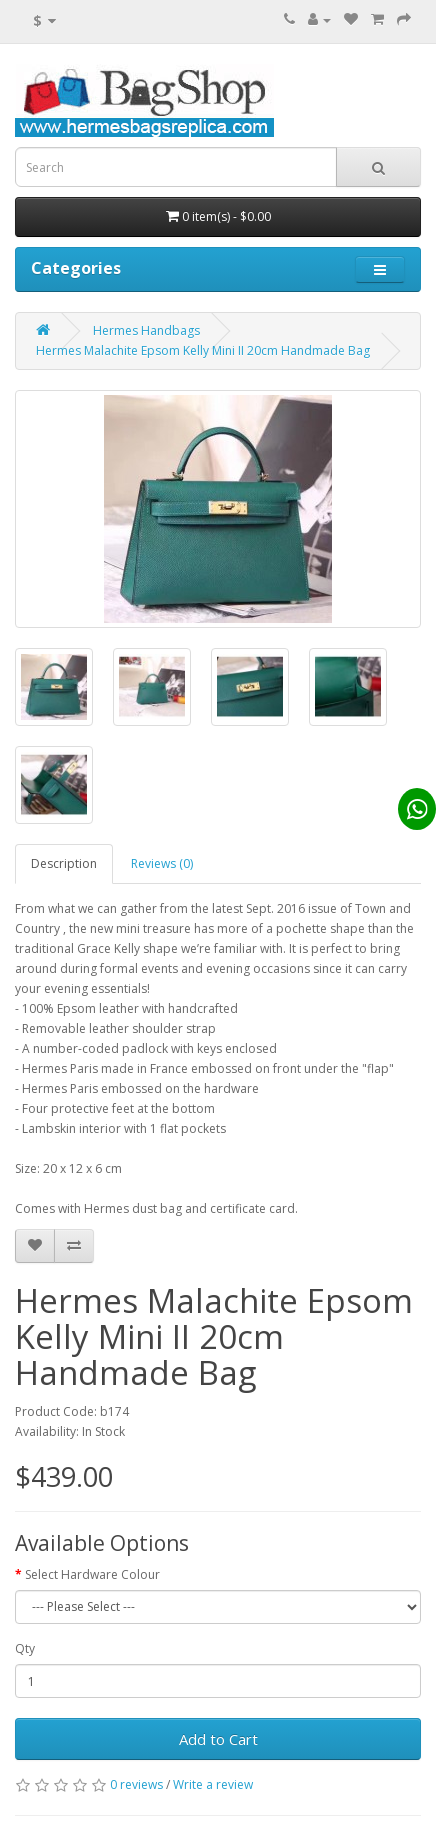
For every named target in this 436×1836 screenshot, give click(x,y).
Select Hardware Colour (92, 1574)
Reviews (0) (162, 863)
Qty (25, 1648)
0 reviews (136, 1784)
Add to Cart (218, 1739)
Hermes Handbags (146, 330)
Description (64, 863)
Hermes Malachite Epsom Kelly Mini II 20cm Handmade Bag (203, 350)
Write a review (213, 1784)
